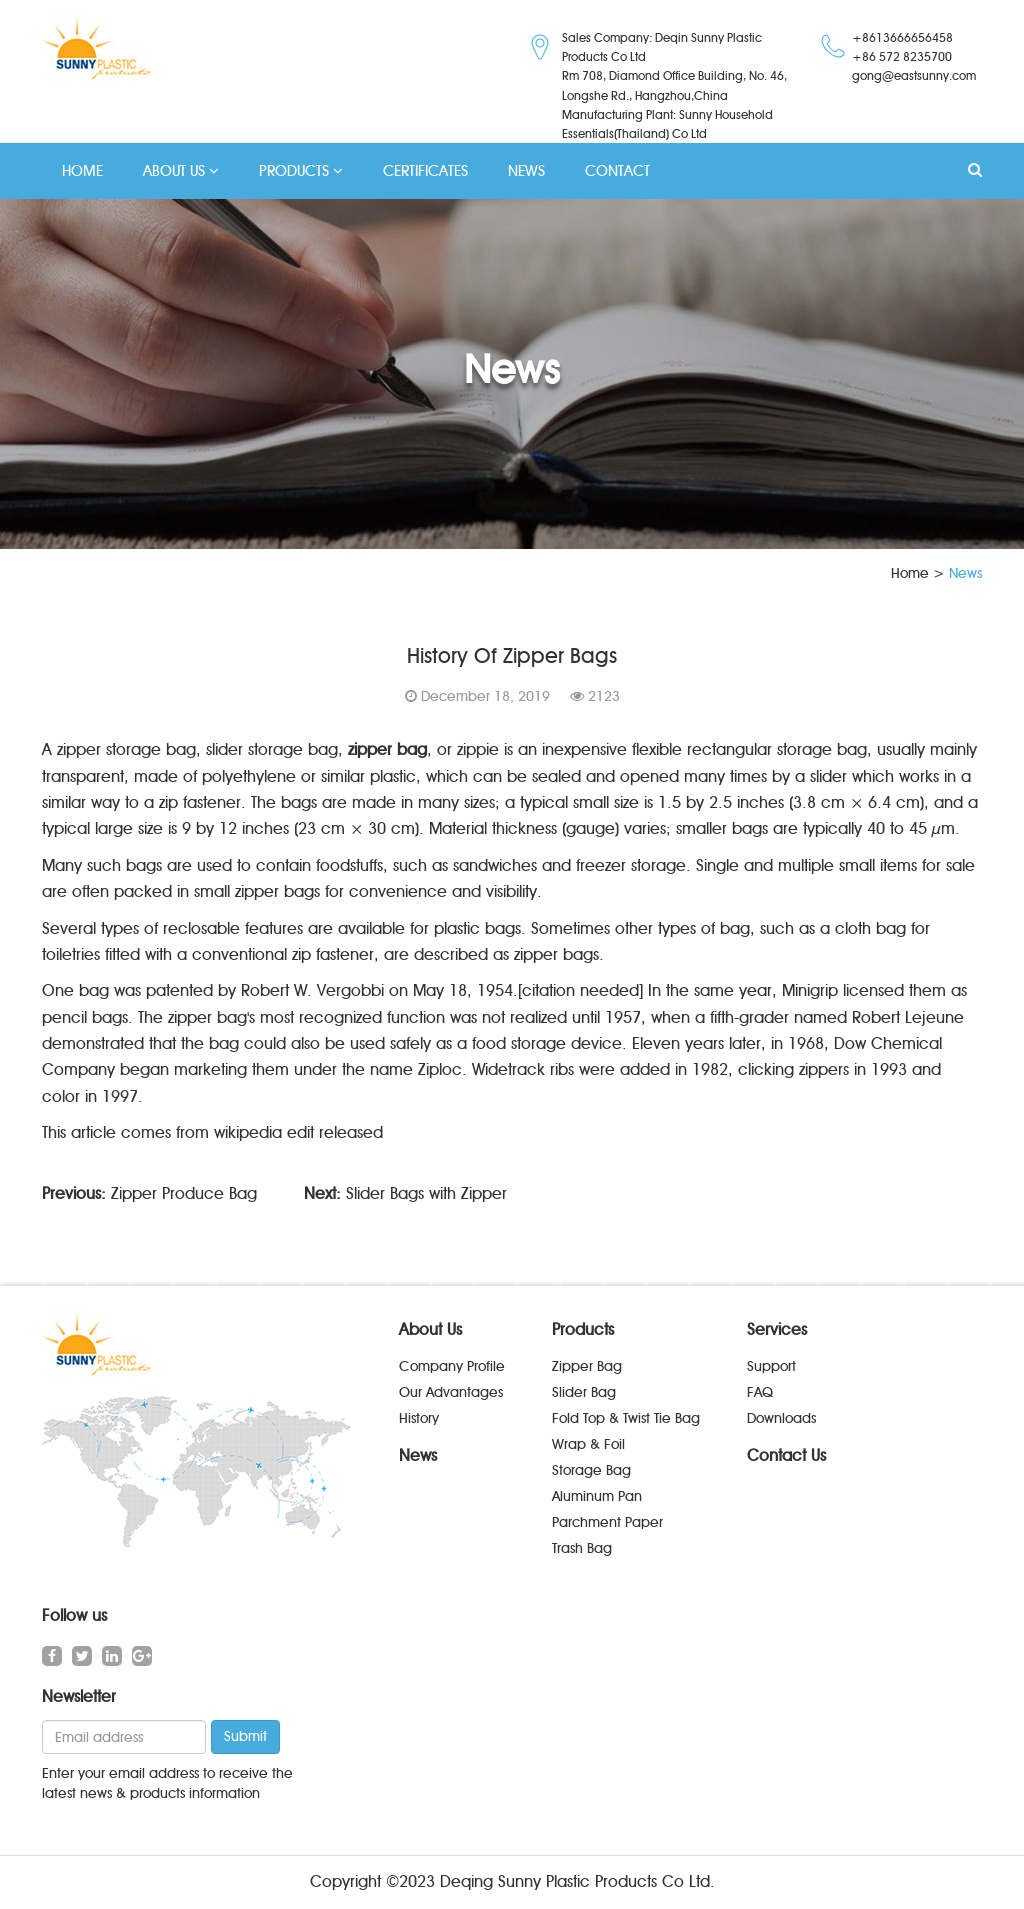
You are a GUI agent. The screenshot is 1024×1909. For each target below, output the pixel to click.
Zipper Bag (587, 1366)
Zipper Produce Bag (184, 1193)
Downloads (781, 1418)
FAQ (760, 1392)
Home (910, 573)
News (418, 1455)
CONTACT (617, 171)
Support (771, 1366)
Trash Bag (582, 1548)
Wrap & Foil (588, 1444)
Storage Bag (591, 1470)
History (419, 1418)
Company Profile (452, 1366)
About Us (430, 1330)
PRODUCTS (301, 171)
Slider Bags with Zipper (426, 1193)
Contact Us (786, 1455)
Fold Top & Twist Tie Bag (626, 1418)
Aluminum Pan (597, 1496)
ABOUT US (181, 171)
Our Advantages (451, 1392)
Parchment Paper (607, 1522)
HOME (82, 171)
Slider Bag (584, 1392)
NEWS (526, 171)
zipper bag (387, 749)
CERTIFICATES (425, 171)
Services (777, 1330)
